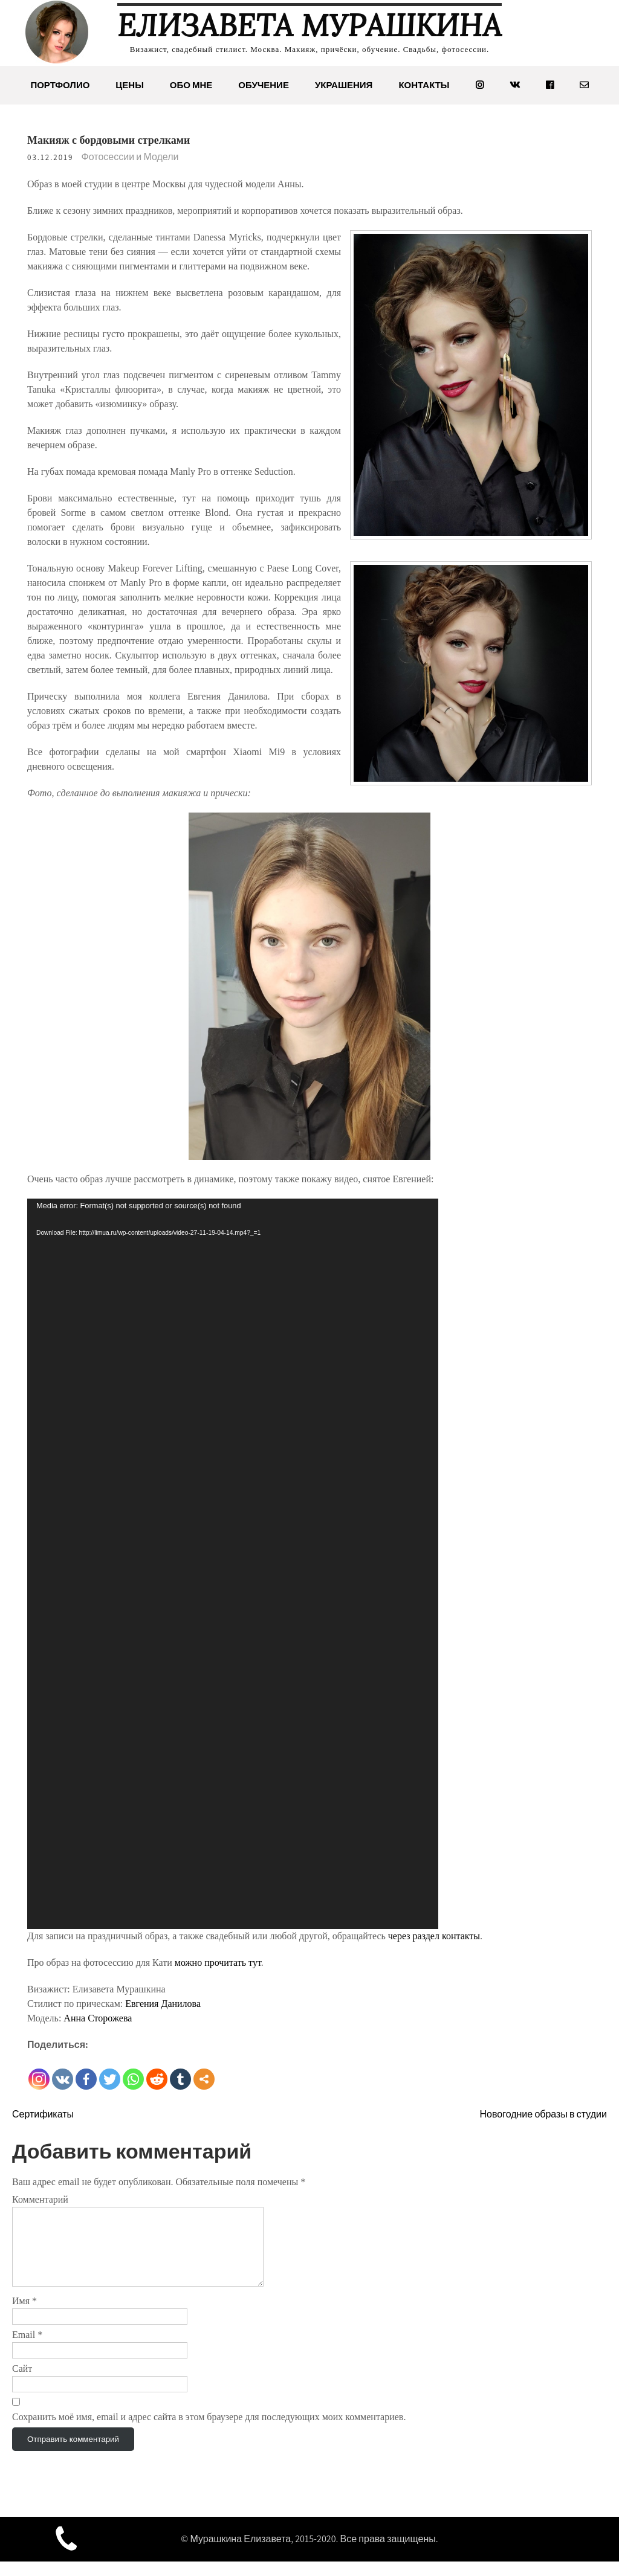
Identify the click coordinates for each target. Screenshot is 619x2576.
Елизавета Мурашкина (309, 25)
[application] (232, 1564)
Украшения (343, 85)
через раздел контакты (434, 1936)
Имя (24, 2315)
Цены (129, 85)
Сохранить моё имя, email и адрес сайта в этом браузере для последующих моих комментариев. (209, 2431)
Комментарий (40, 2199)
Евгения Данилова (163, 2003)
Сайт (22, 2383)
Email (27, 2349)
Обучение (263, 85)
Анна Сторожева (97, 2018)
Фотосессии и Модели (130, 156)
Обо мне (191, 85)
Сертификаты (43, 2114)
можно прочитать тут (218, 1962)
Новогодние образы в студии (543, 2114)
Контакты (423, 85)
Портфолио (59, 85)
